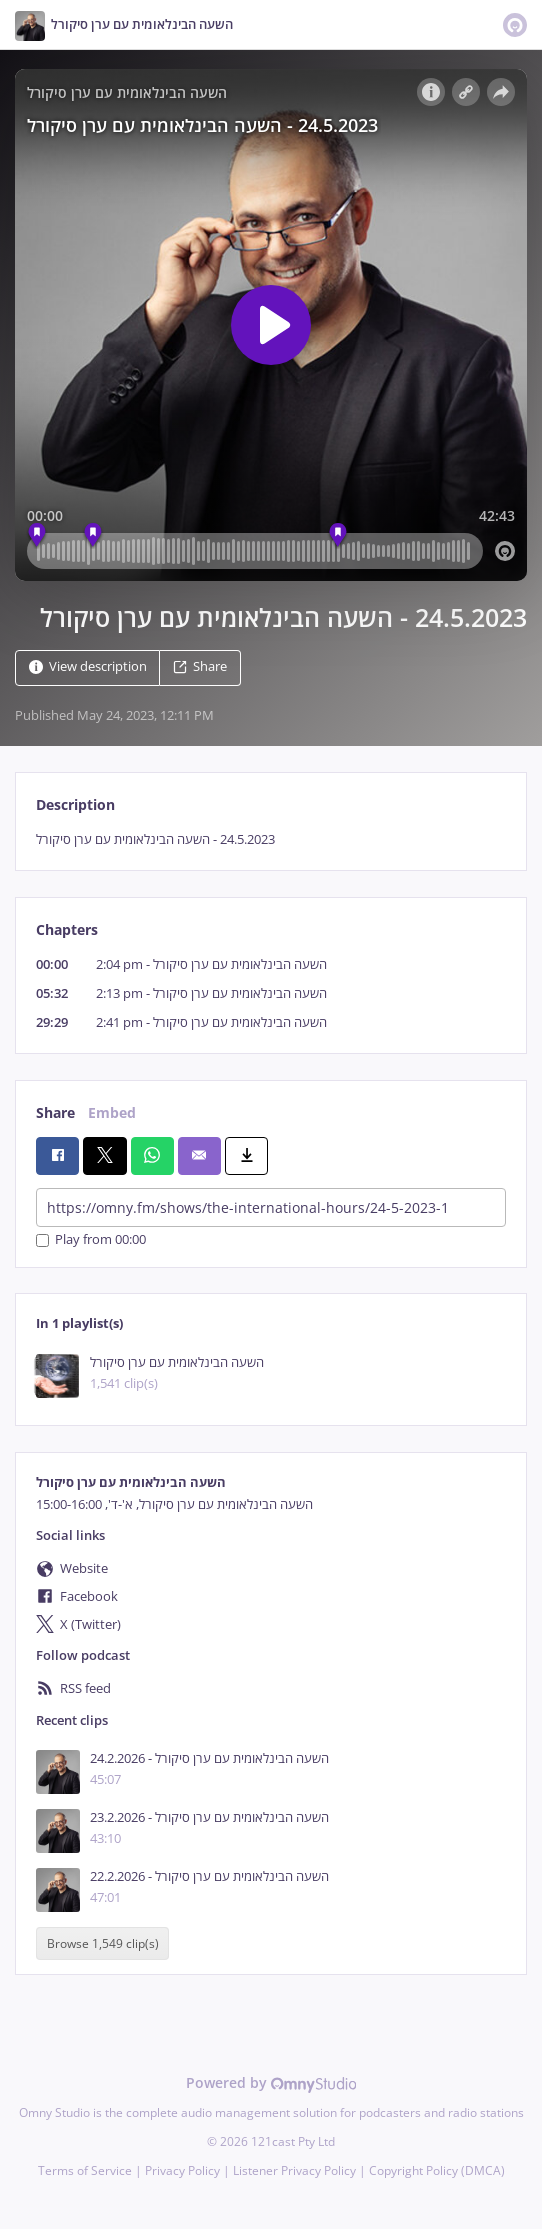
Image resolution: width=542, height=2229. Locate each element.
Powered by (271, 2082)
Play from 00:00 (91, 1240)
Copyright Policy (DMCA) (437, 2170)
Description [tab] (75, 804)
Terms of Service (85, 2170)
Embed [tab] (112, 1112)
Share (200, 666)
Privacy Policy (182, 2170)
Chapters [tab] (67, 929)
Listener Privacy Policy (294, 2170)
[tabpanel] (271, 839)
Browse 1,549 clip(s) (103, 1943)
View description (88, 666)
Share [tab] (55, 1112)
